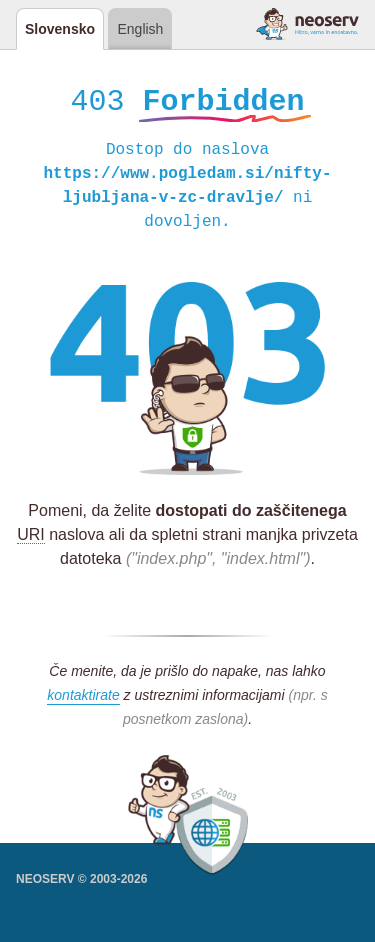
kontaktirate (83, 698)
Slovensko (60, 29)
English (140, 29)
